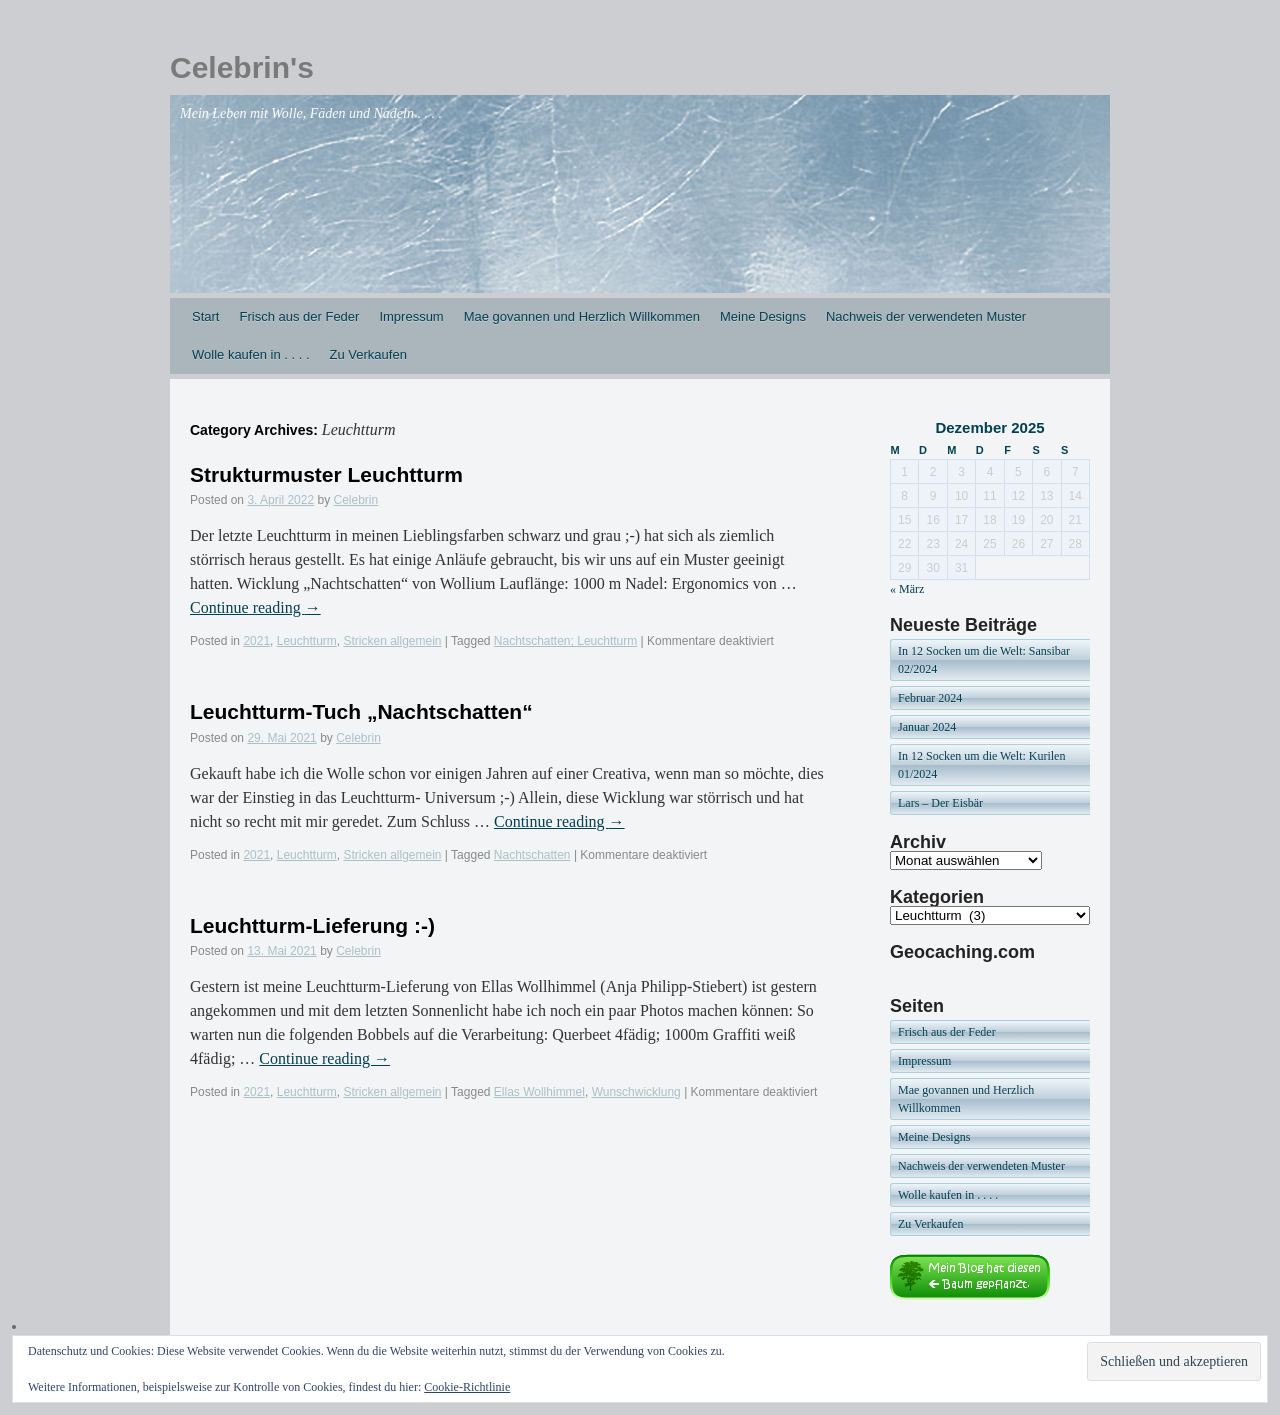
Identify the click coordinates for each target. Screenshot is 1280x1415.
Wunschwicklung (636, 1092)
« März (907, 589)
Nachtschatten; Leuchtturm (565, 641)
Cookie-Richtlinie (467, 1387)
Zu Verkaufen (368, 354)
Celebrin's (242, 67)
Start (205, 316)
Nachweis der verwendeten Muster (926, 316)
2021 (256, 641)
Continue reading (255, 607)
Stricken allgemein (392, 641)
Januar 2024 (927, 727)
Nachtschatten (532, 855)
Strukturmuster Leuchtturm (326, 474)
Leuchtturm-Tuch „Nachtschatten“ (361, 711)
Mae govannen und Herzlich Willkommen (582, 316)
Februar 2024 (930, 698)
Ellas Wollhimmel (539, 1092)
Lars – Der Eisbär (940, 803)
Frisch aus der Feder (299, 316)
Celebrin (355, 500)
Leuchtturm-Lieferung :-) (312, 925)
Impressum (411, 316)
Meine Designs (763, 316)
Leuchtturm (307, 641)
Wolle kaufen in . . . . (251, 354)
